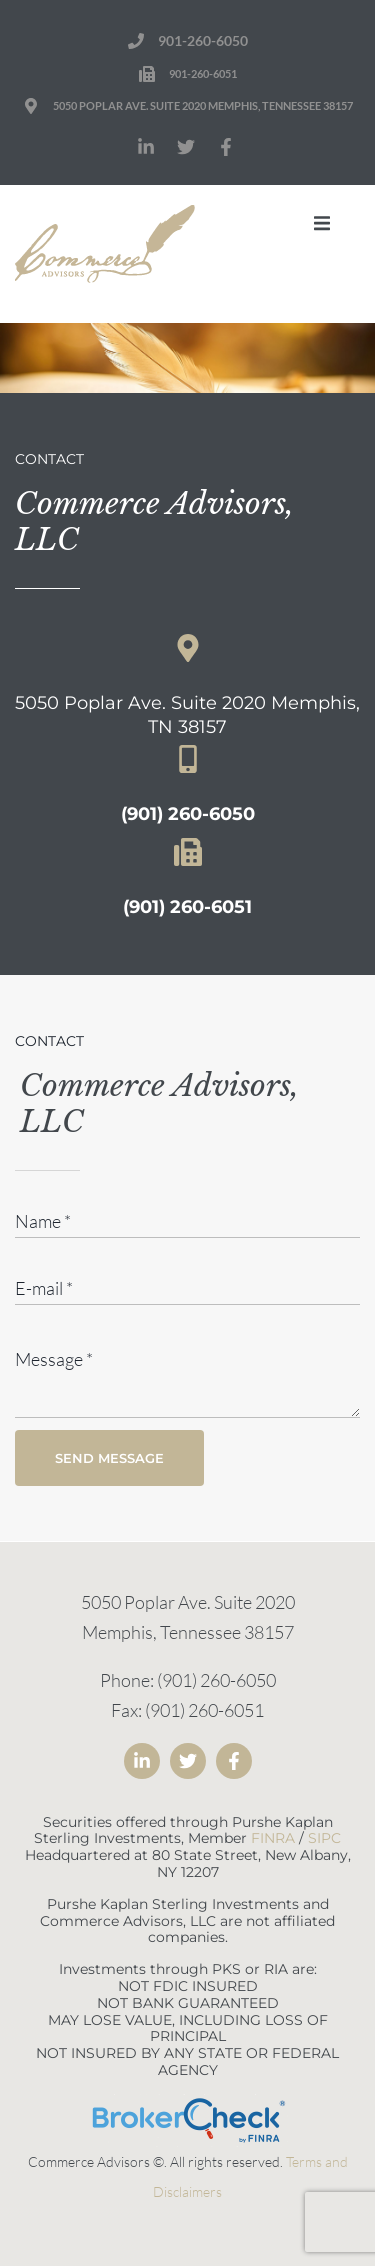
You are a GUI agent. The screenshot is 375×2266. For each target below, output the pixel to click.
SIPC (324, 1838)
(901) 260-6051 (187, 907)
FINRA (273, 1838)
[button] (322, 223)
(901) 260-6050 (188, 814)
